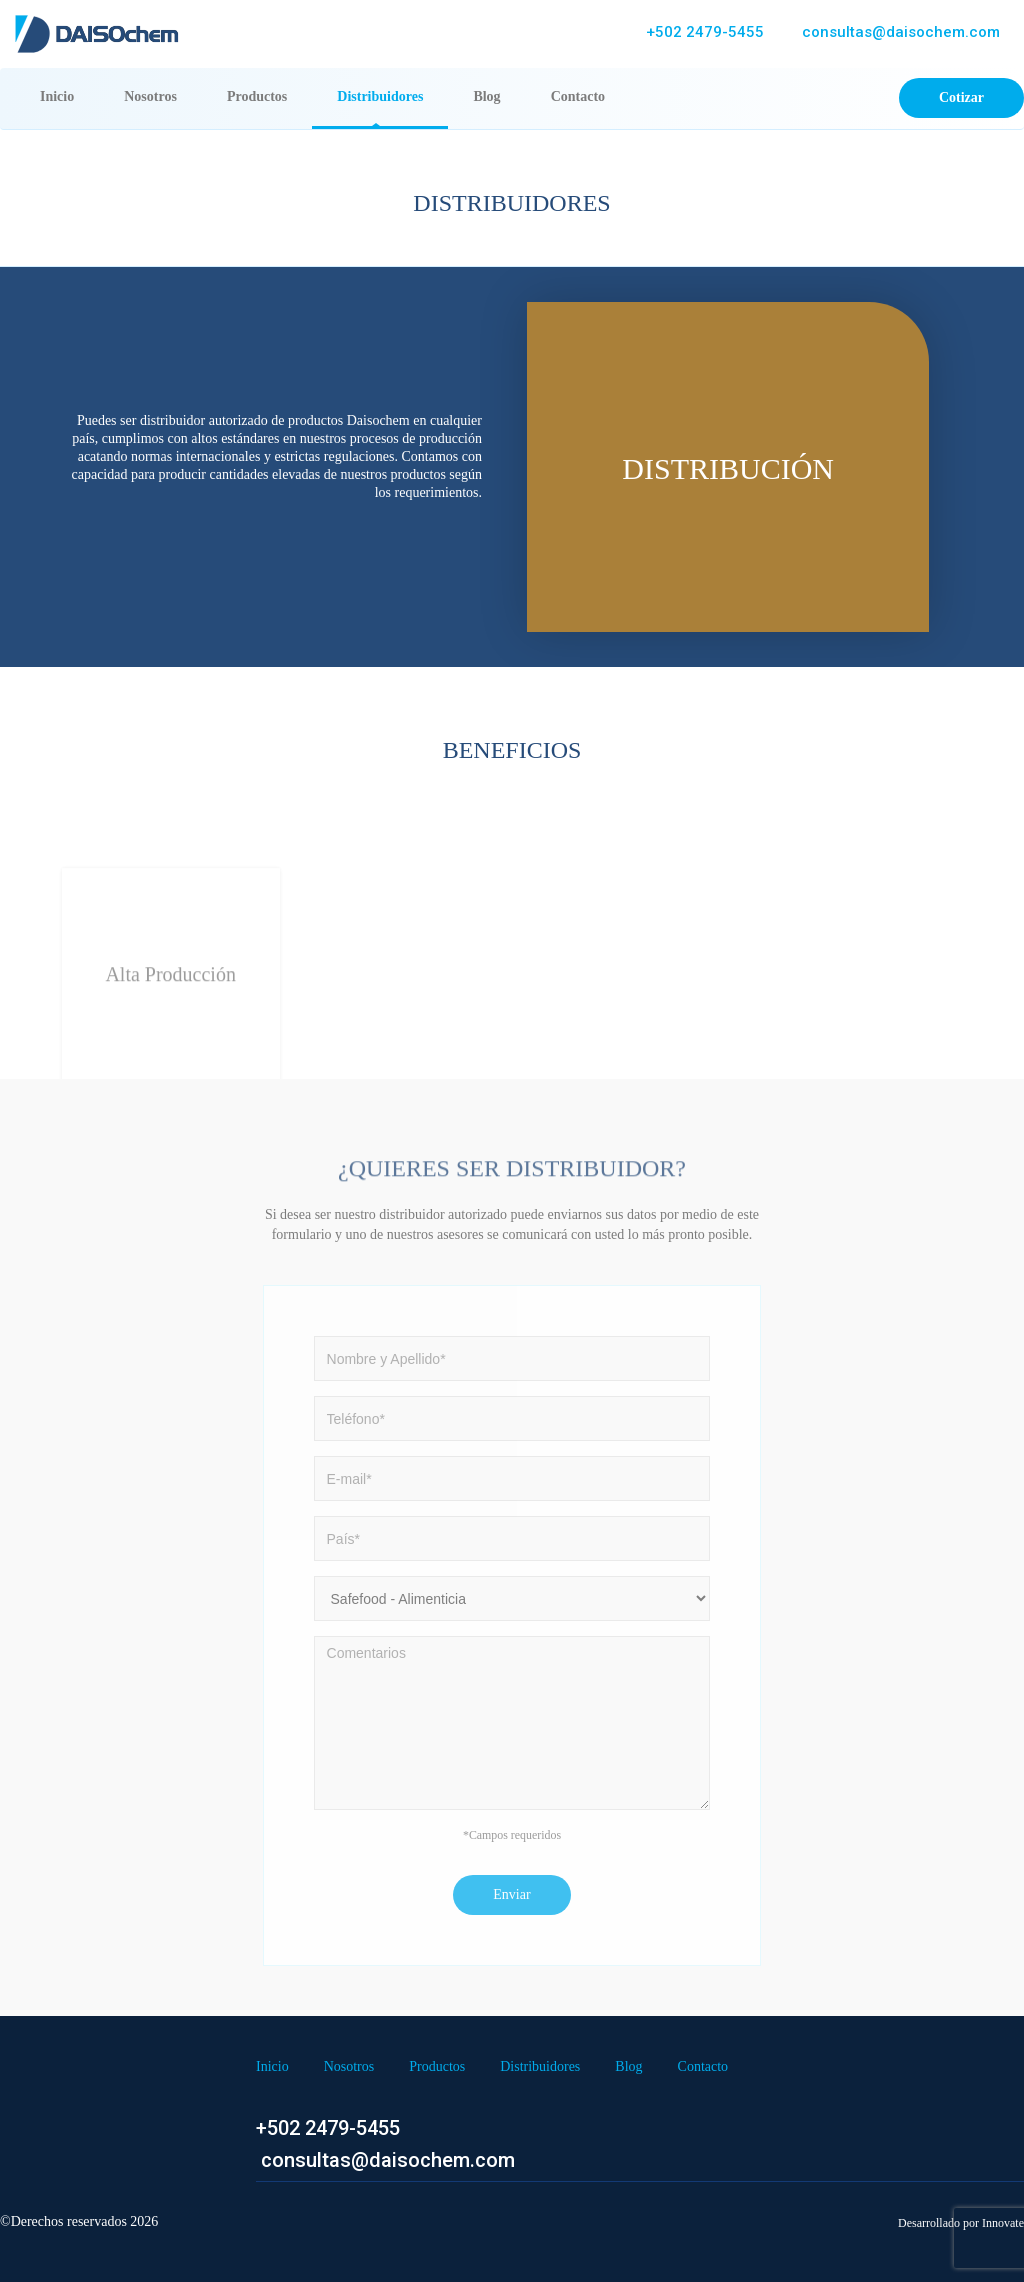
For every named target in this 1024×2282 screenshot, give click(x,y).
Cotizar (961, 97)
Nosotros (150, 96)
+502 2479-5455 (705, 32)
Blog (486, 96)
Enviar (511, 1894)
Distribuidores (380, 96)
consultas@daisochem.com (899, 32)
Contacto (578, 96)
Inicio (69, 95)
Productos (257, 96)
